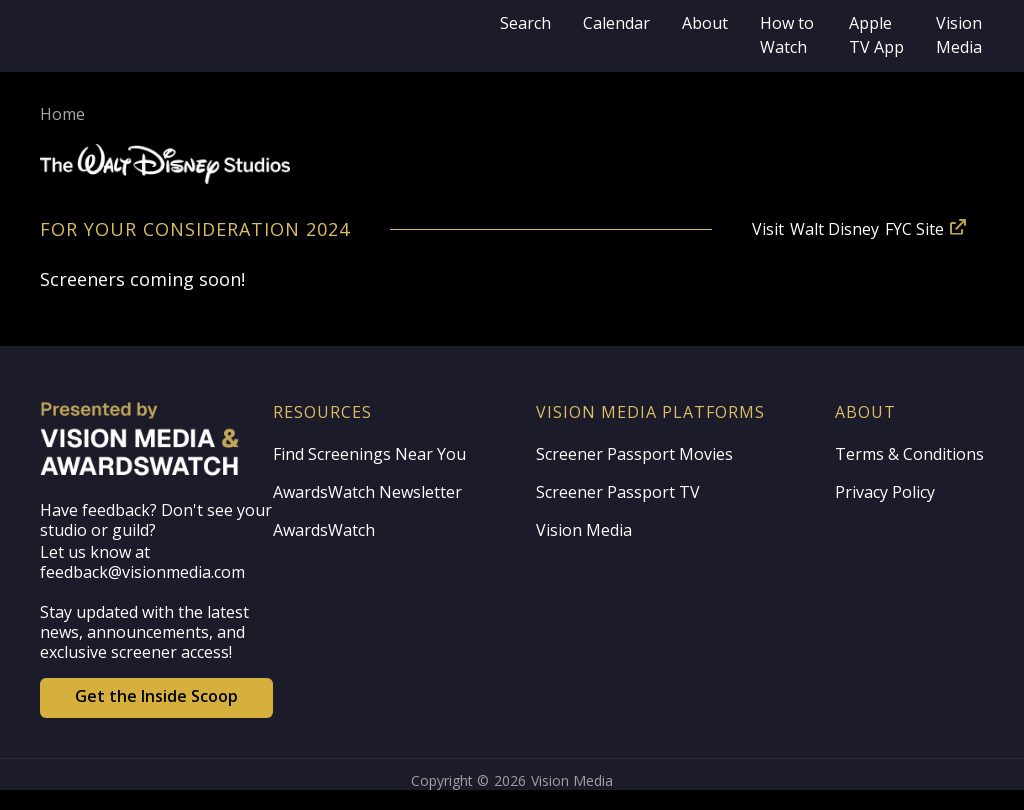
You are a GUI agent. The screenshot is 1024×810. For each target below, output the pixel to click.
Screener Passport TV (618, 492)
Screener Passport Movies (634, 454)
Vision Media (584, 530)
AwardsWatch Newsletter (367, 492)
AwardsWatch (324, 530)
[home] (262, 36)
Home (62, 114)
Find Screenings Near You (369, 454)
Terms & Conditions (909, 454)
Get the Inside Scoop (156, 696)
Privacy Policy (885, 492)
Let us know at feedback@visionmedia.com (142, 562)
